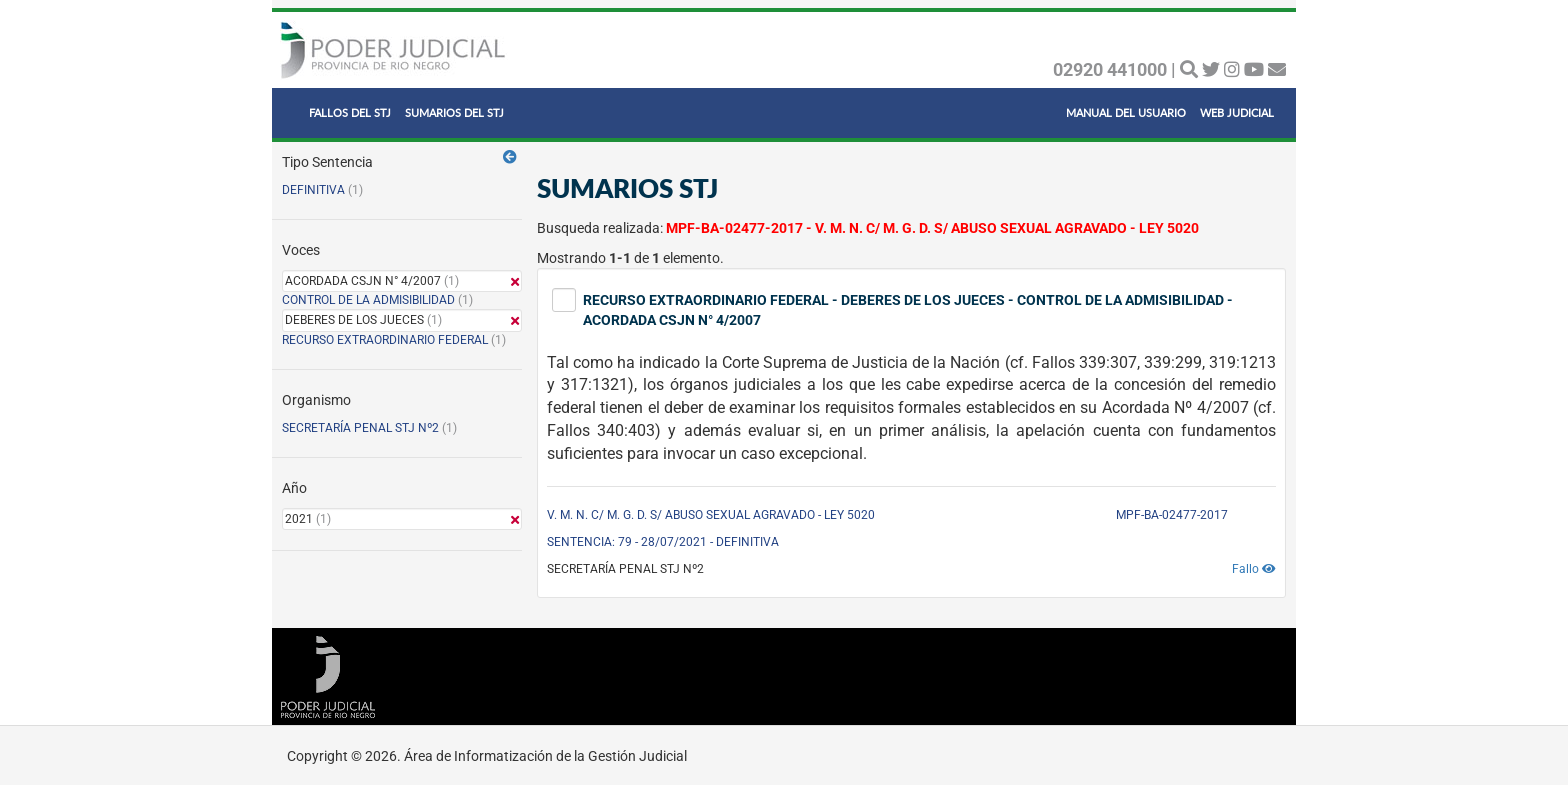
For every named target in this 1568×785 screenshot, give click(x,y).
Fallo (1254, 569)
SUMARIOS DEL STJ (454, 112)
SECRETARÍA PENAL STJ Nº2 (360, 428)
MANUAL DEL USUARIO (1126, 112)
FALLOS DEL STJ (350, 112)
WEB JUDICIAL (1237, 112)
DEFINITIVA (313, 190)
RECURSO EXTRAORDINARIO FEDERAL (385, 340)
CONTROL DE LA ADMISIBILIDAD (368, 300)
